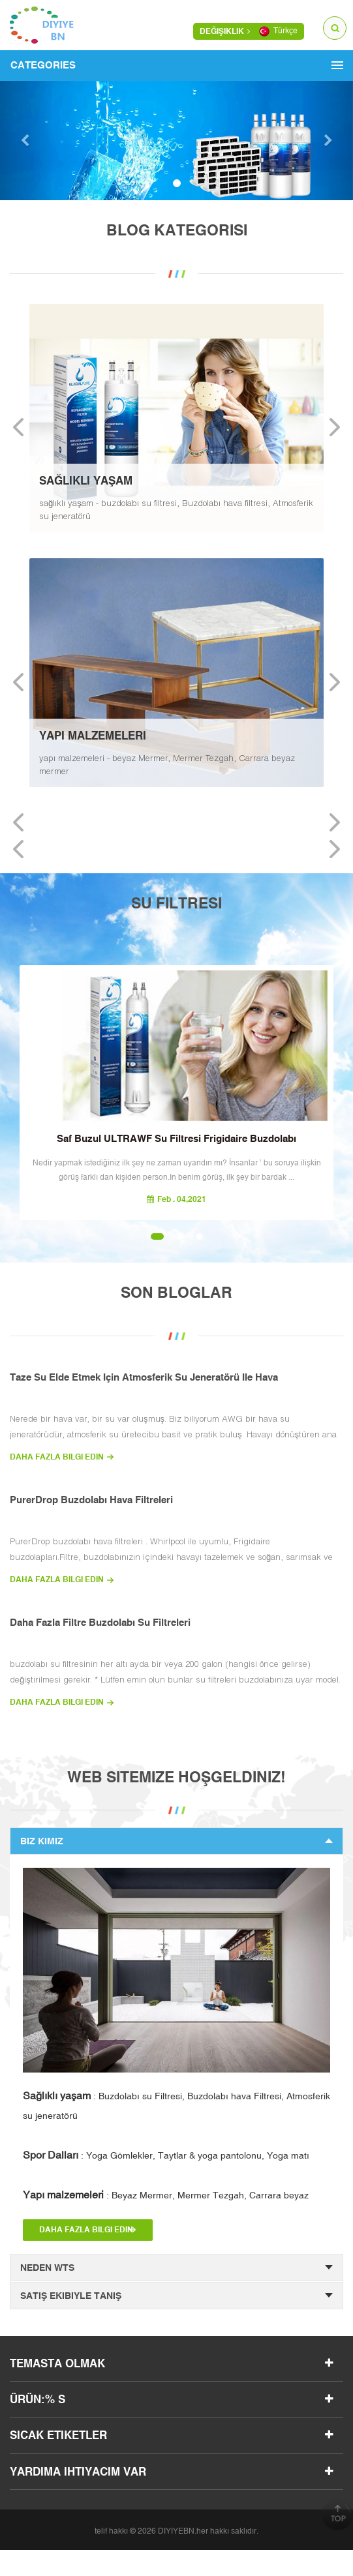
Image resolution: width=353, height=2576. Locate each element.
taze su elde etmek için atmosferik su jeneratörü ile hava (144, 1377)
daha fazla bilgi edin (57, 1456)
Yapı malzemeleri (63, 2194)
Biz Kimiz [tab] (176, 1841)
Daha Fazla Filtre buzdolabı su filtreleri (100, 1622)
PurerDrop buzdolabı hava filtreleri (91, 1499)
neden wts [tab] (176, 2267)
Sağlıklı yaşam (57, 2095)
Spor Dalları (50, 2155)
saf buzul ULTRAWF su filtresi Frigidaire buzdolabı (176, 1138)
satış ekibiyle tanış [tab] (176, 2295)
